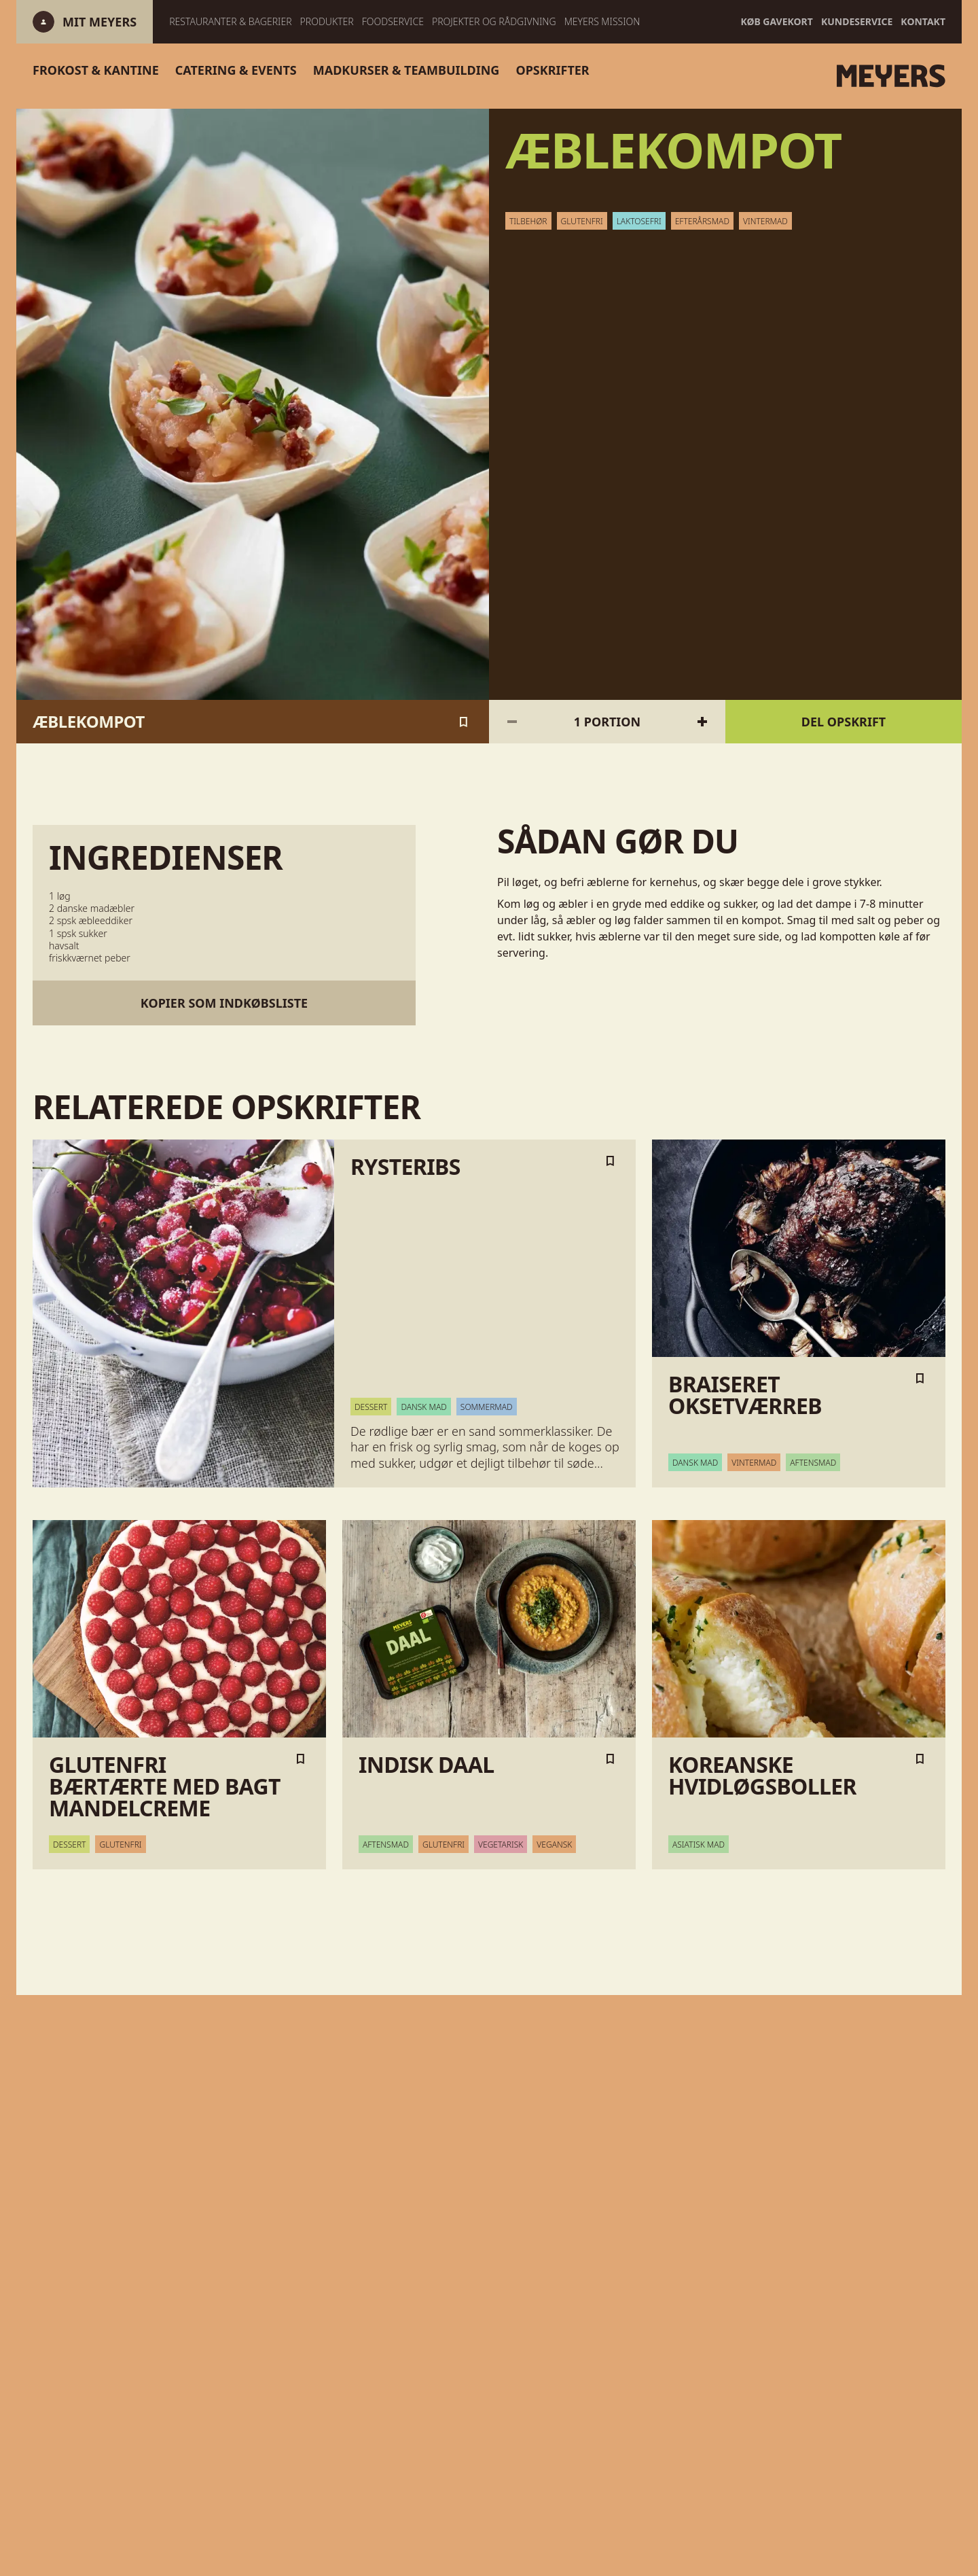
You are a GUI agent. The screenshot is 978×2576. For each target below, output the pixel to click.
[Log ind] (99, 22)
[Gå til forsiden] (809, 76)
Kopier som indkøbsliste (224, 1003)
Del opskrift (843, 721)
